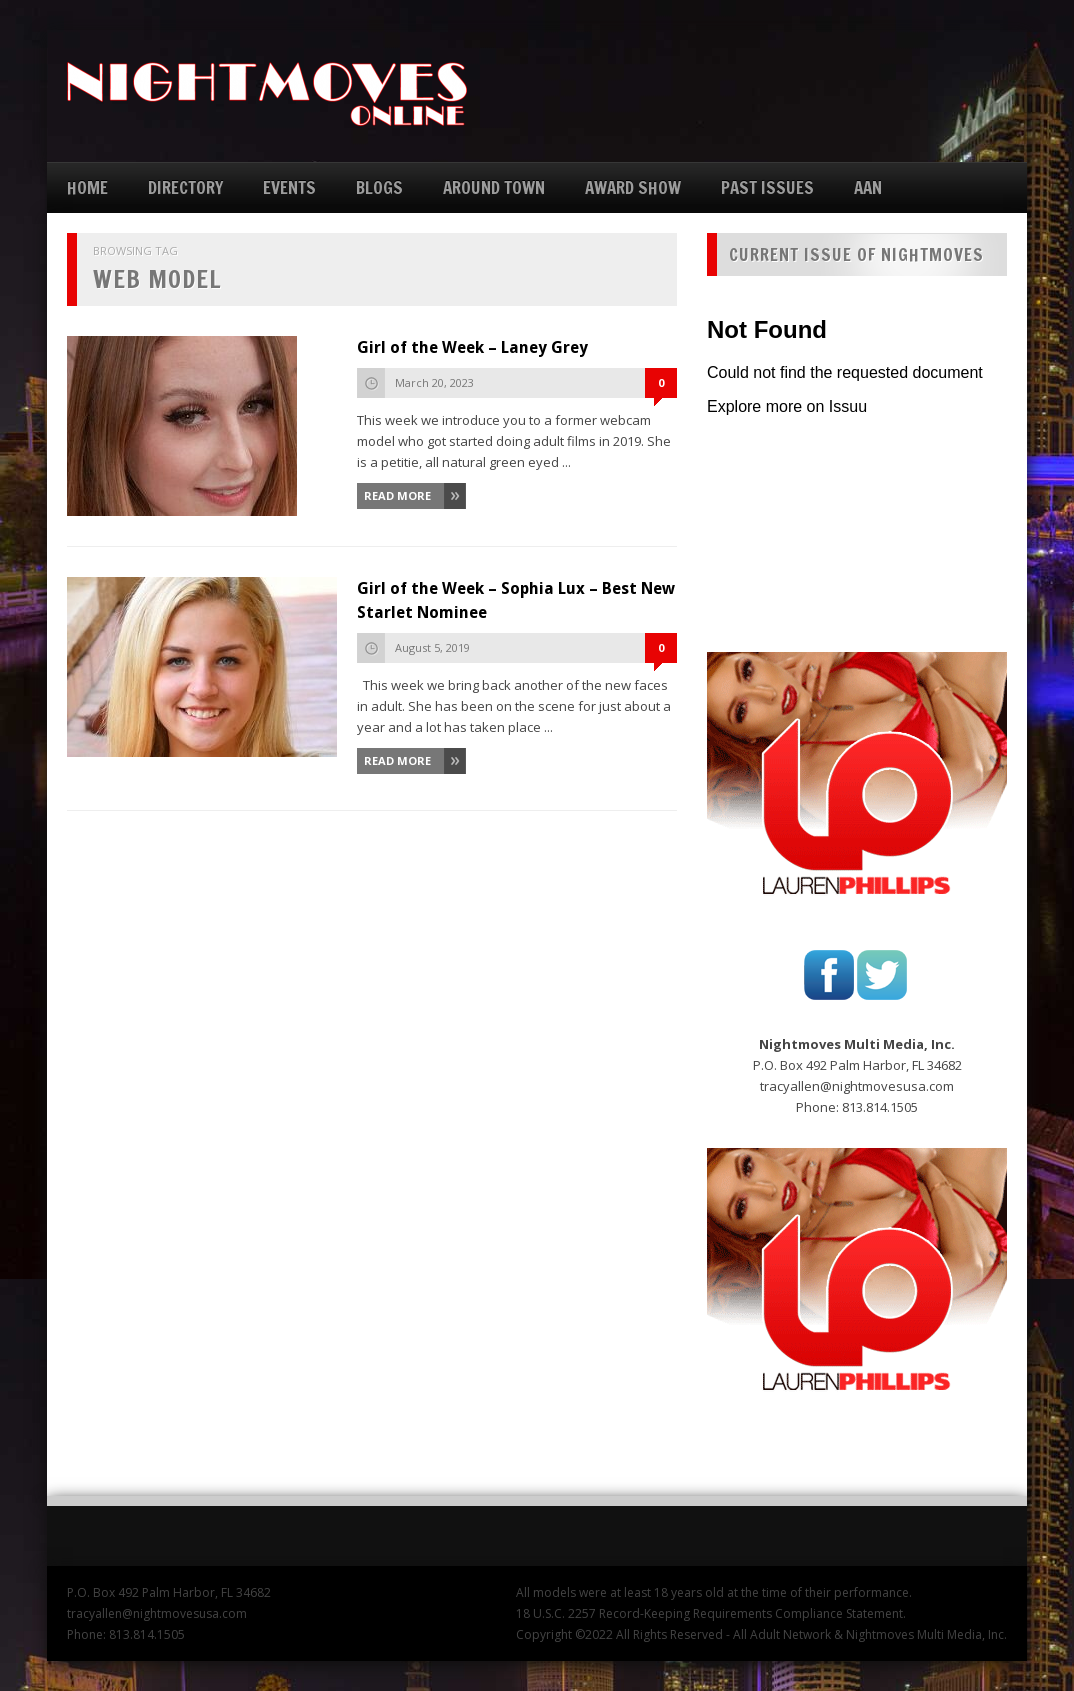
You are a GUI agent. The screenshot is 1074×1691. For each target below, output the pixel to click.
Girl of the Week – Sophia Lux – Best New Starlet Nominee (516, 600)
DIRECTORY (185, 187)
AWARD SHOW (633, 187)
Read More (397, 495)
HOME (87, 187)
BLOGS (379, 187)
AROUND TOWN (494, 187)
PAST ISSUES (767, 187)
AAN (868, 187)
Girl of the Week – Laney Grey (472, 347)
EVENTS (289, 187)
